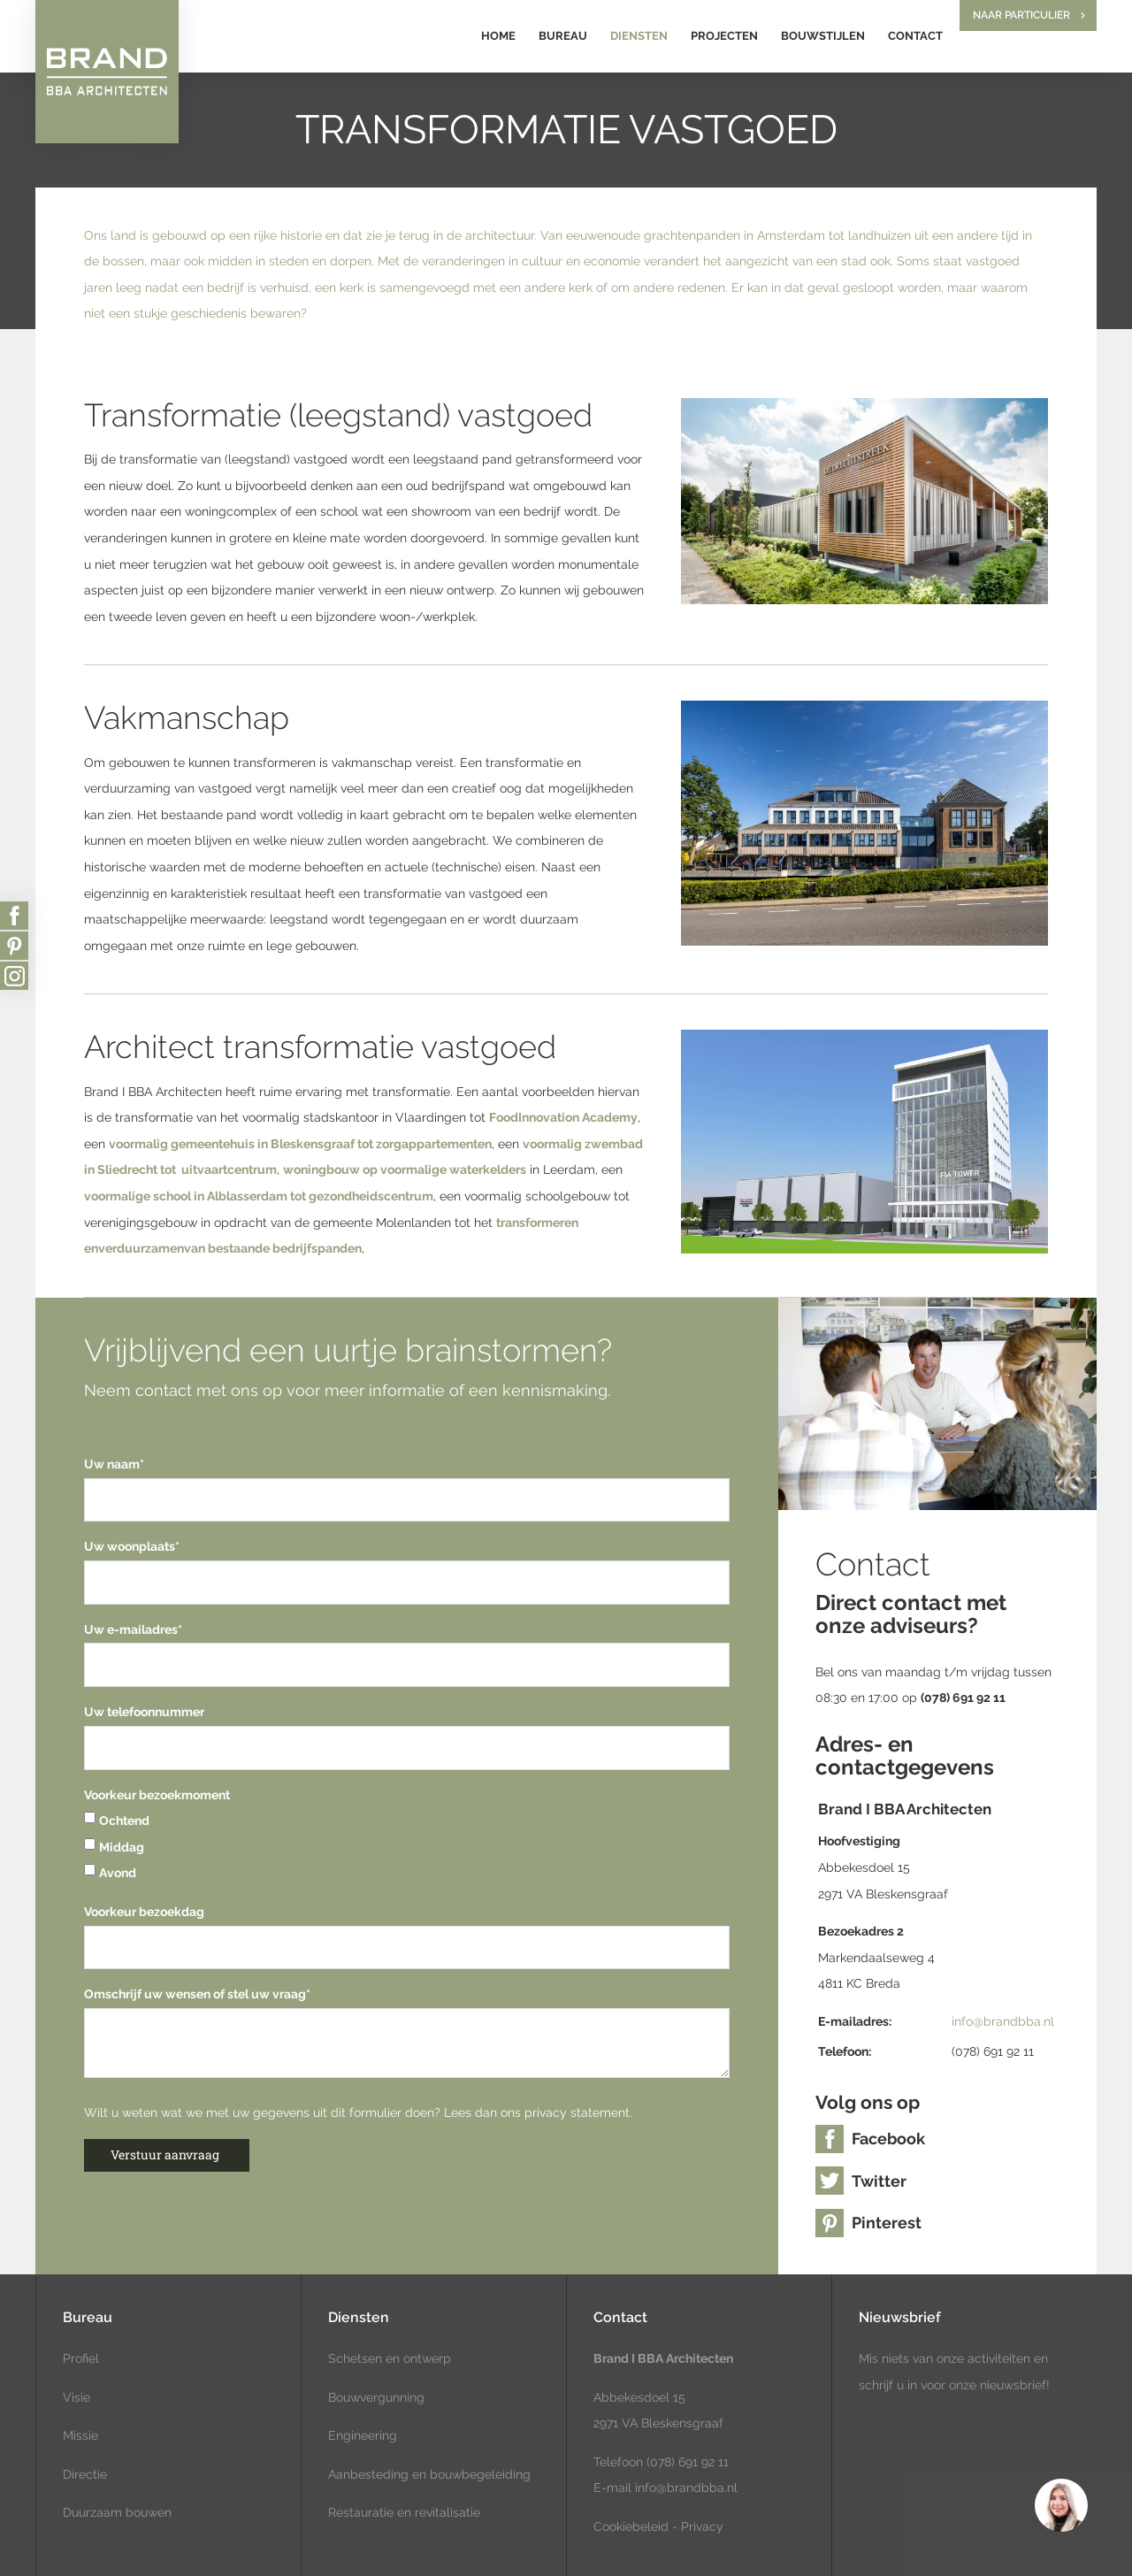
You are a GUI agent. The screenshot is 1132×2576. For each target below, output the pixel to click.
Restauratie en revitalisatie (404, 2512)
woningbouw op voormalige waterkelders (404, 1169)
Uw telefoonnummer (144, 1712)
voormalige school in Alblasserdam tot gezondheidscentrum (258, 1196)
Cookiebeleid (631, 2526)
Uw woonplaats (132, 1546)
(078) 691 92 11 (686, 2462)
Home (498, 35)
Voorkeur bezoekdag (144, 1912)
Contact (915, 35)
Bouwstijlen (823, 35)
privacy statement (577, 2112)
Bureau (563, 35)
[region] (1060, 2504)
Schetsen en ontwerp (389, 2358)
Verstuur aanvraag (165, 2154)
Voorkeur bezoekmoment (157, 1795)
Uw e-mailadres (133, 1629)
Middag (114, 1847)
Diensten (639, 35)
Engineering (362, 2435)
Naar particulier (1021, 15)
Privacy (702, 2526)
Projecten (724, 35)
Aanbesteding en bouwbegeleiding (429, 2474)
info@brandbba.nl (1003, 2021)
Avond (110, 1873)
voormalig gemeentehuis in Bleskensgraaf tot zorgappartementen (300, 1144)
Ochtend (116, 1820)
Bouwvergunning (376, 2397)
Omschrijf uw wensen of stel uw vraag (197, 1994)
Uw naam (114, 1464)
